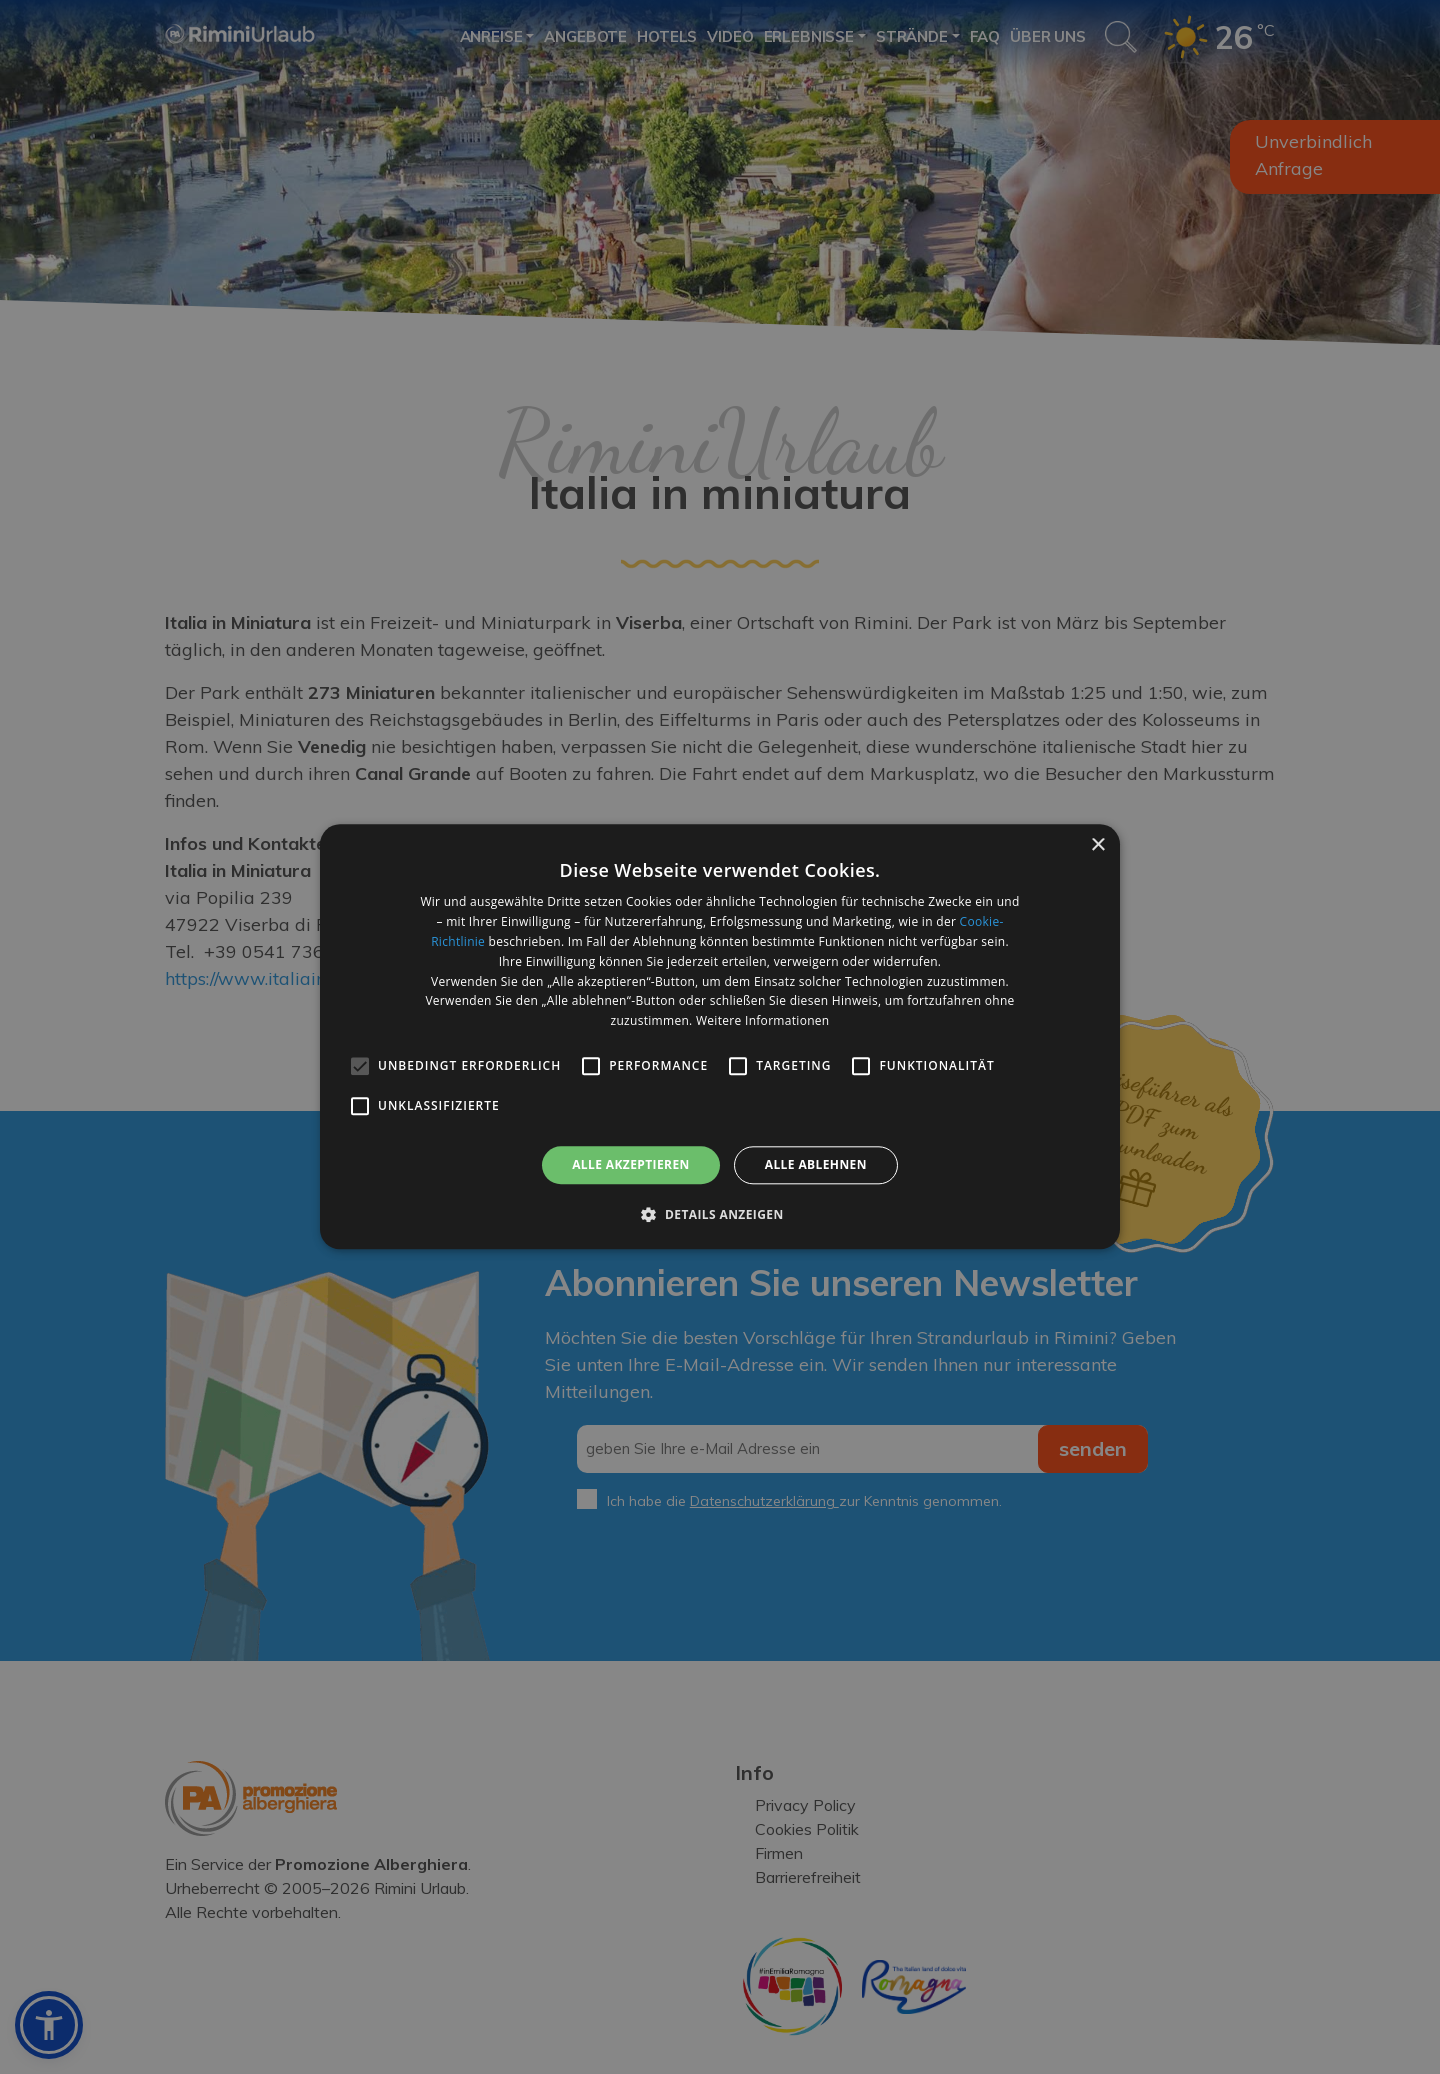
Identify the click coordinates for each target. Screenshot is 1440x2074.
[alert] (720, 1037)
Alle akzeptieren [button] (631, 1164)
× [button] (1097, 845)
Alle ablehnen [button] (816, 1164)
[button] (719, 1215)
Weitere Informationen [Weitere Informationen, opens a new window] (763, 1020)
